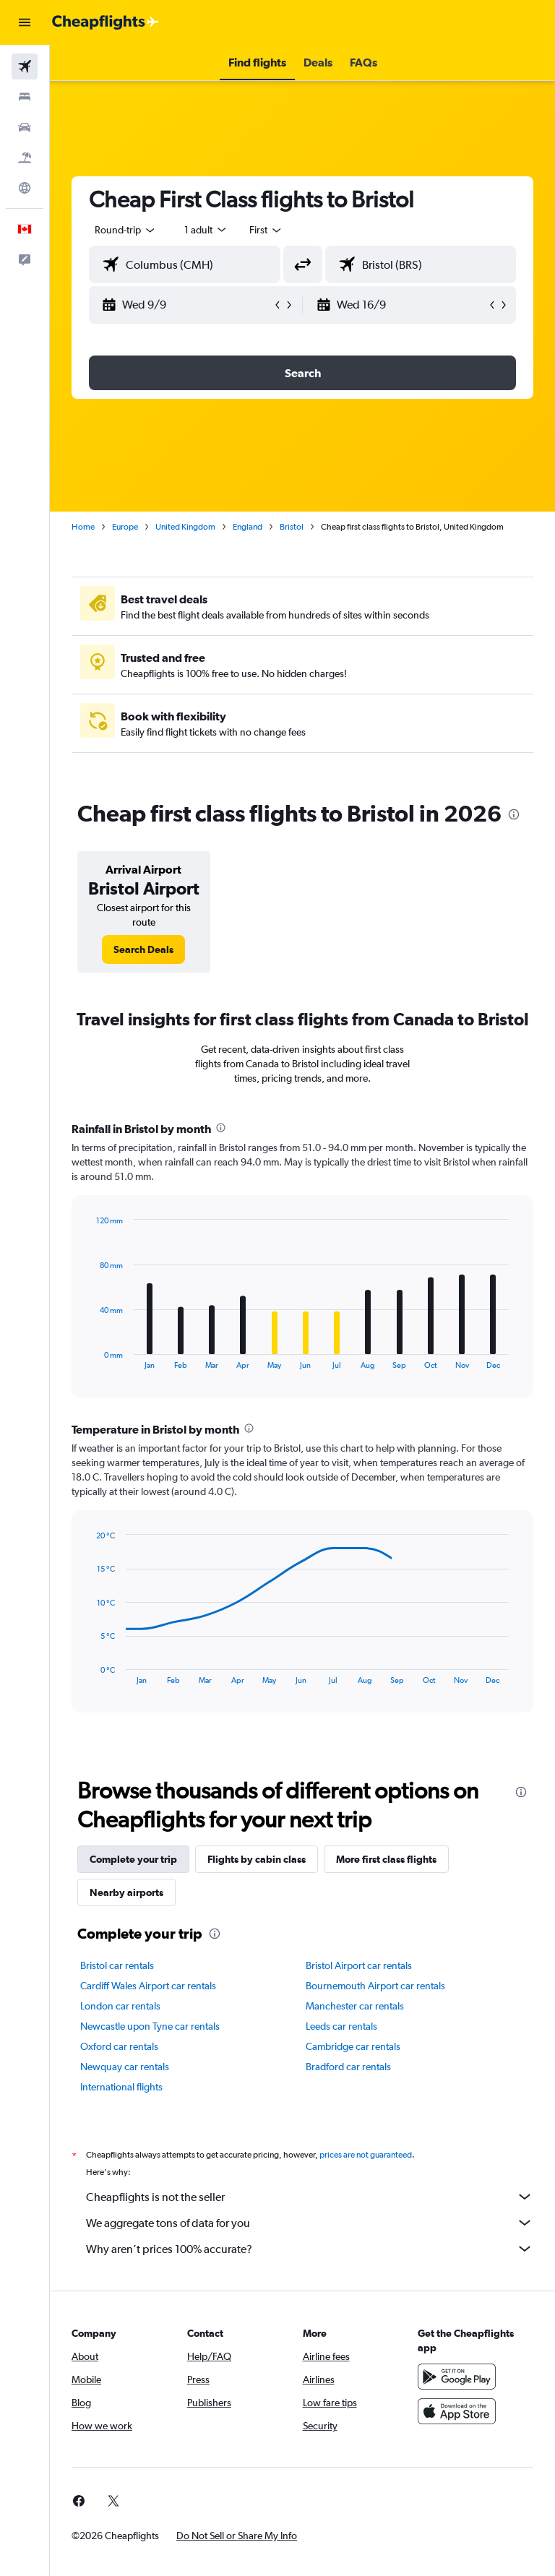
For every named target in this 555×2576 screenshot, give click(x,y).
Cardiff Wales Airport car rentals (148, 1985)
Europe (125, 527)
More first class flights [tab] (386, 1859)
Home (83, 527)
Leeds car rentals (341, 2026)
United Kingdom (185, 527)
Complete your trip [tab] (133, 1859)
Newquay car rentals (124, 2066)
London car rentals (120, 2006)
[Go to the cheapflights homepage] (105, 22)
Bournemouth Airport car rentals (375, 1985)
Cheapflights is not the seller (309, 2196)
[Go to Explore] (24, 187)
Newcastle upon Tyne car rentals (150, 2026)
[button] (24, 22)
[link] (143, 949)
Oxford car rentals (119, 2046)
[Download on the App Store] (457, 2411)
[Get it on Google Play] (457, 2377)
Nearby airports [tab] (126, 1892)
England (247, 527)
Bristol (292, 527)
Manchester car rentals (355, 2006)
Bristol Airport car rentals (359, 1965)
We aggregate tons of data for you (309, 2222)
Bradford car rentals (348, 2066)
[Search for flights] (24, 66)
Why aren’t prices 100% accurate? (309, 2248)
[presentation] (513, 814)
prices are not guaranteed (365, 2155)
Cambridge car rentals (353, 2046)
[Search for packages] (24, 157)
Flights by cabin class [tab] (256, 1859)
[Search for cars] (24, 127)
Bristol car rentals (117, 1965)
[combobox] (266, 230)
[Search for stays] (24, 96)
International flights (121, 2087)
